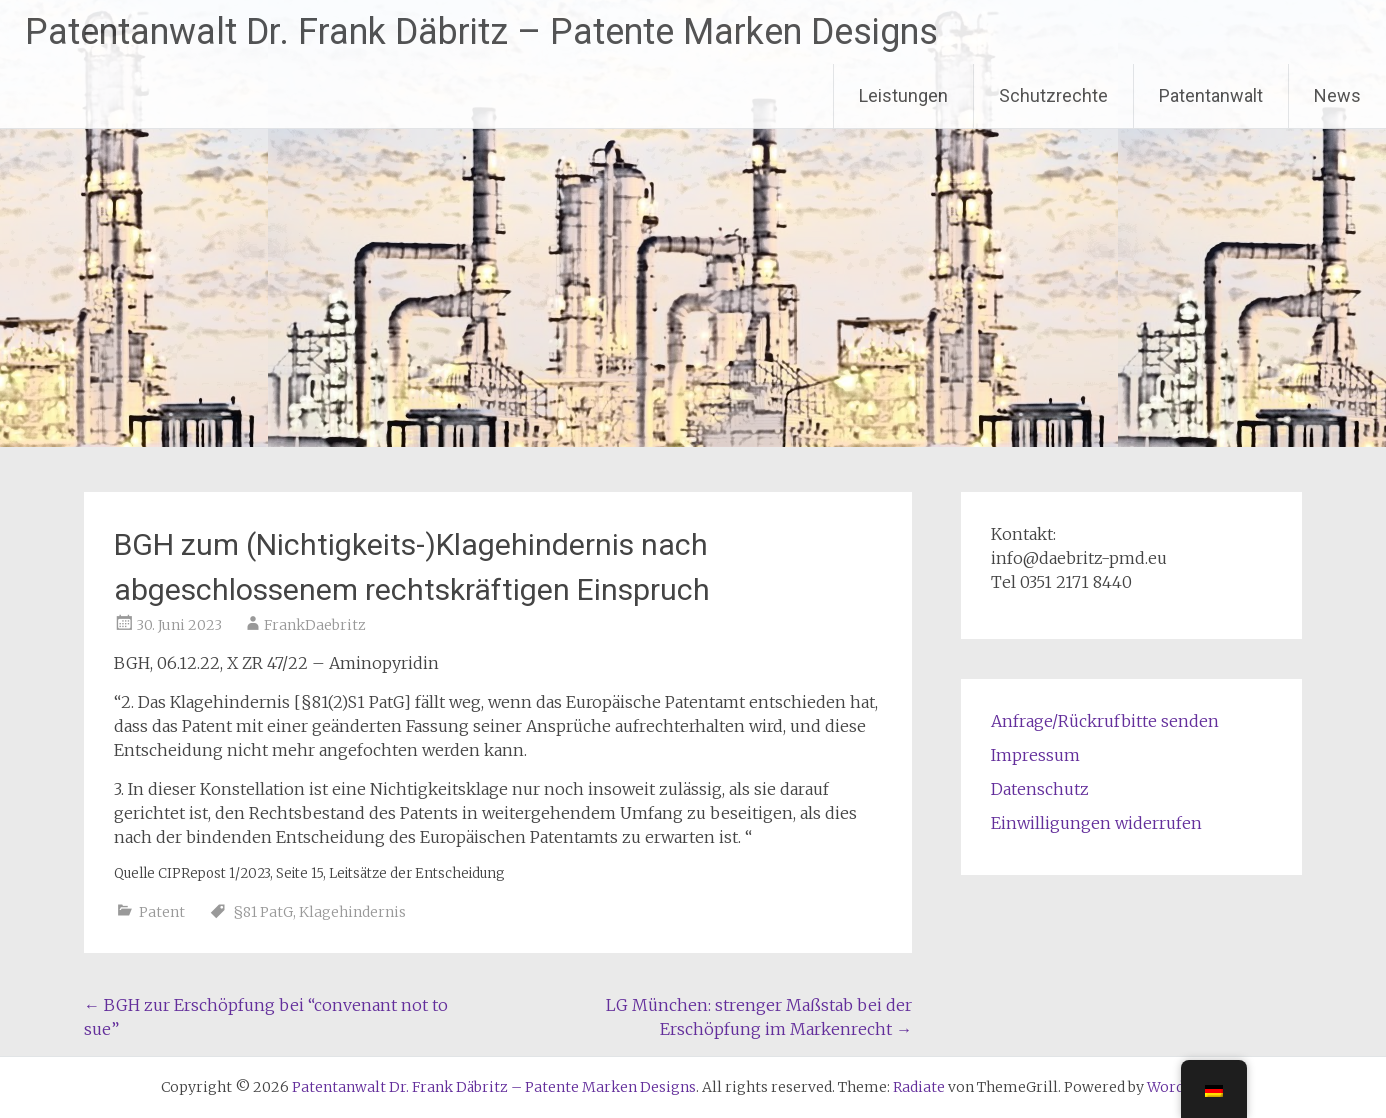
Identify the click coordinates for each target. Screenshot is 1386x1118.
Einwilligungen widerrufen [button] (1096, 823)
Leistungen (903, 95)
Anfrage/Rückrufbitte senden (1105, 721)
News (1337, 95)
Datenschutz (1040, 789)
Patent (162, 912)
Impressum (1035, 755)
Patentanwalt (1211, 95)
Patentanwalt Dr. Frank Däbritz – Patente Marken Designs (481, 32)
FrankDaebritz (315, 625)
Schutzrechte (1053, 95)
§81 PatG (263, 912)
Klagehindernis (352, 912)
